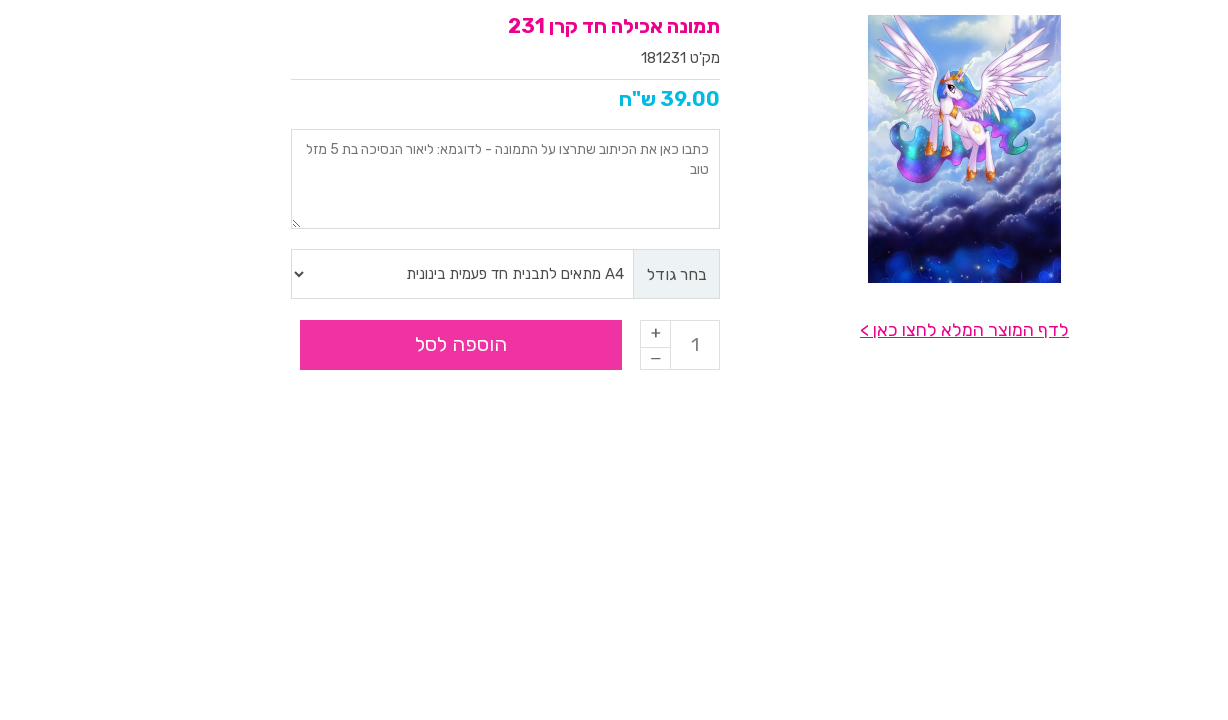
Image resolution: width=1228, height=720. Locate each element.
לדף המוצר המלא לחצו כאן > (843, 330)
